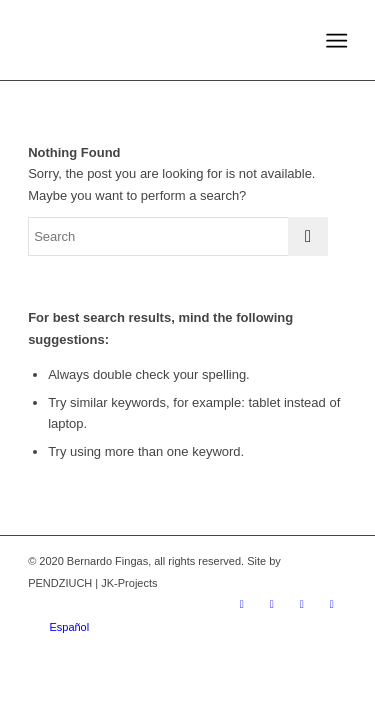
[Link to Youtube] (302, 604)
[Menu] (335, 41)
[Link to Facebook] (272, 604)
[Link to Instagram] (242, 604)
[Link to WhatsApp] (332, 604)
